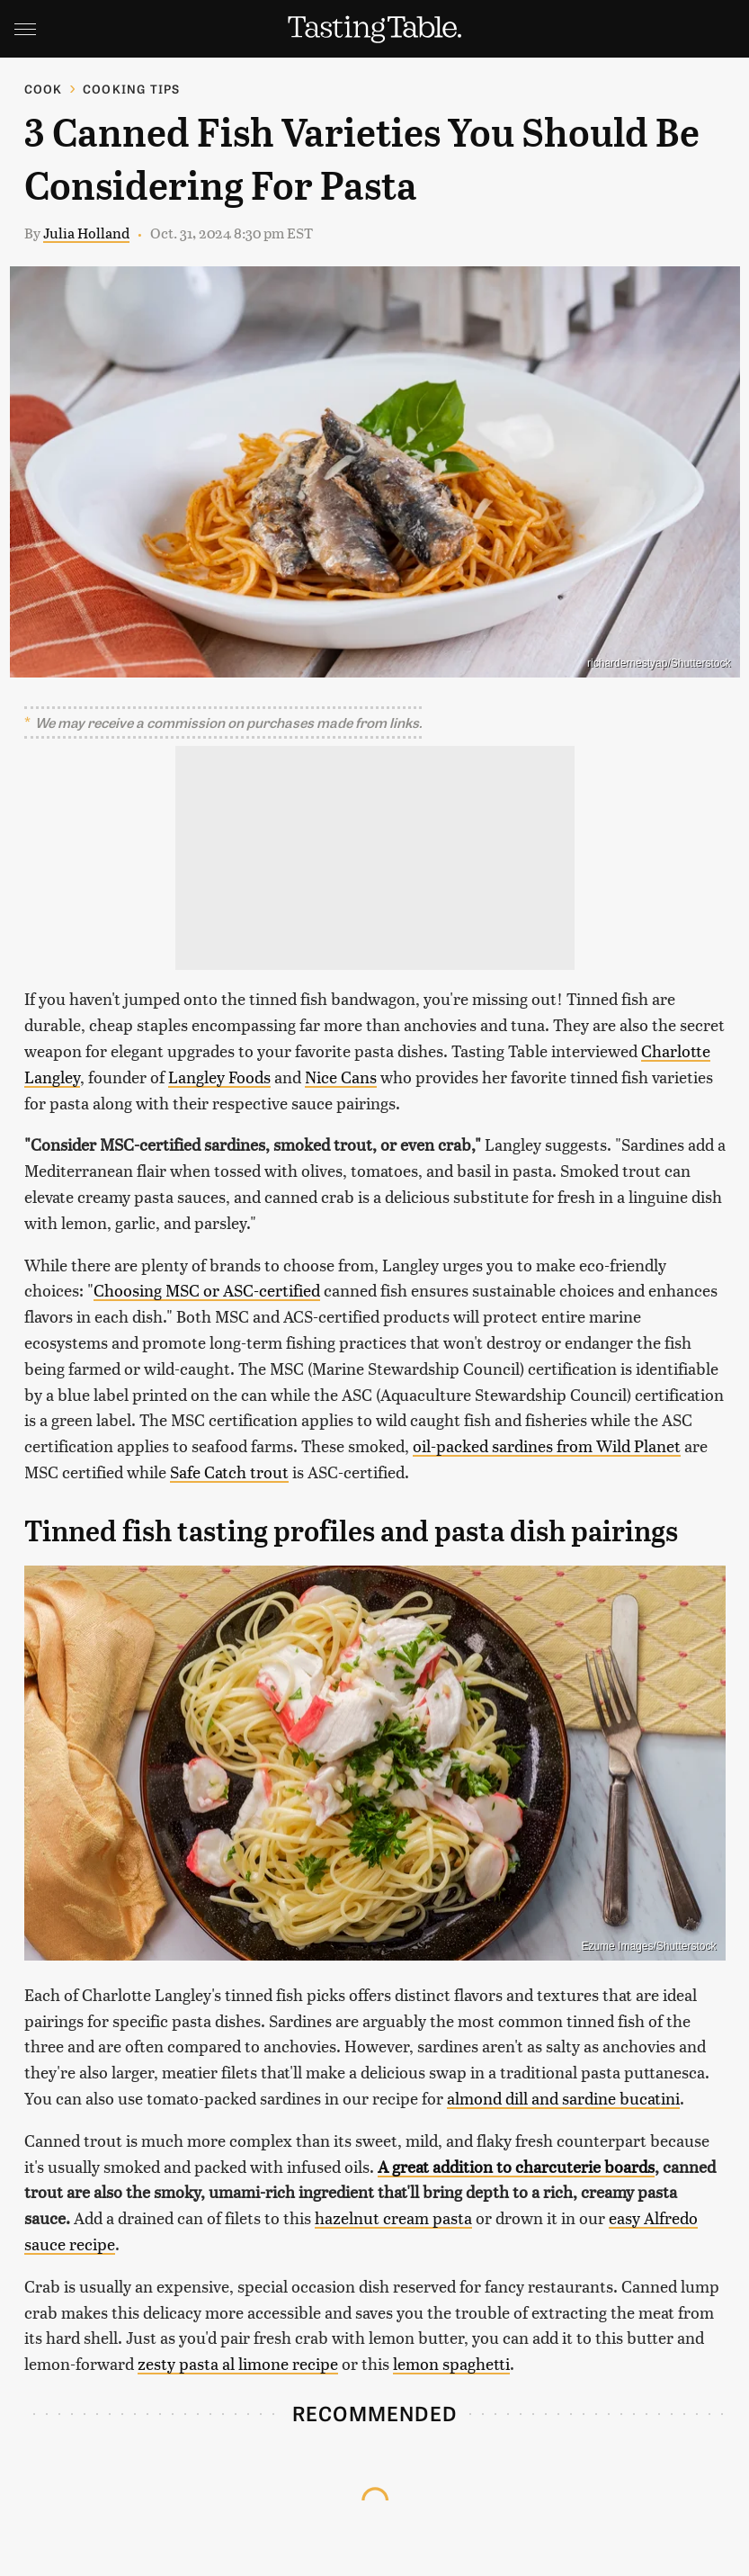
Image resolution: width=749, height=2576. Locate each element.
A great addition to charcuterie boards (516, 2166)
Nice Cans (341, 1076)
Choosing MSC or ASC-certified (207, 1290)
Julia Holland (86, 232)
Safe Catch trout (229, 1471)
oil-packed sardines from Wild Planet (547, 1445)
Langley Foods (219, 1076)
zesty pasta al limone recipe (238, 2363)
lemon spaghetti (451, 2363)
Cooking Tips (131, 88)
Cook (43, 88)
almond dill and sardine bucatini (563, 2098)
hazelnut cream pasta (393, 2217)
